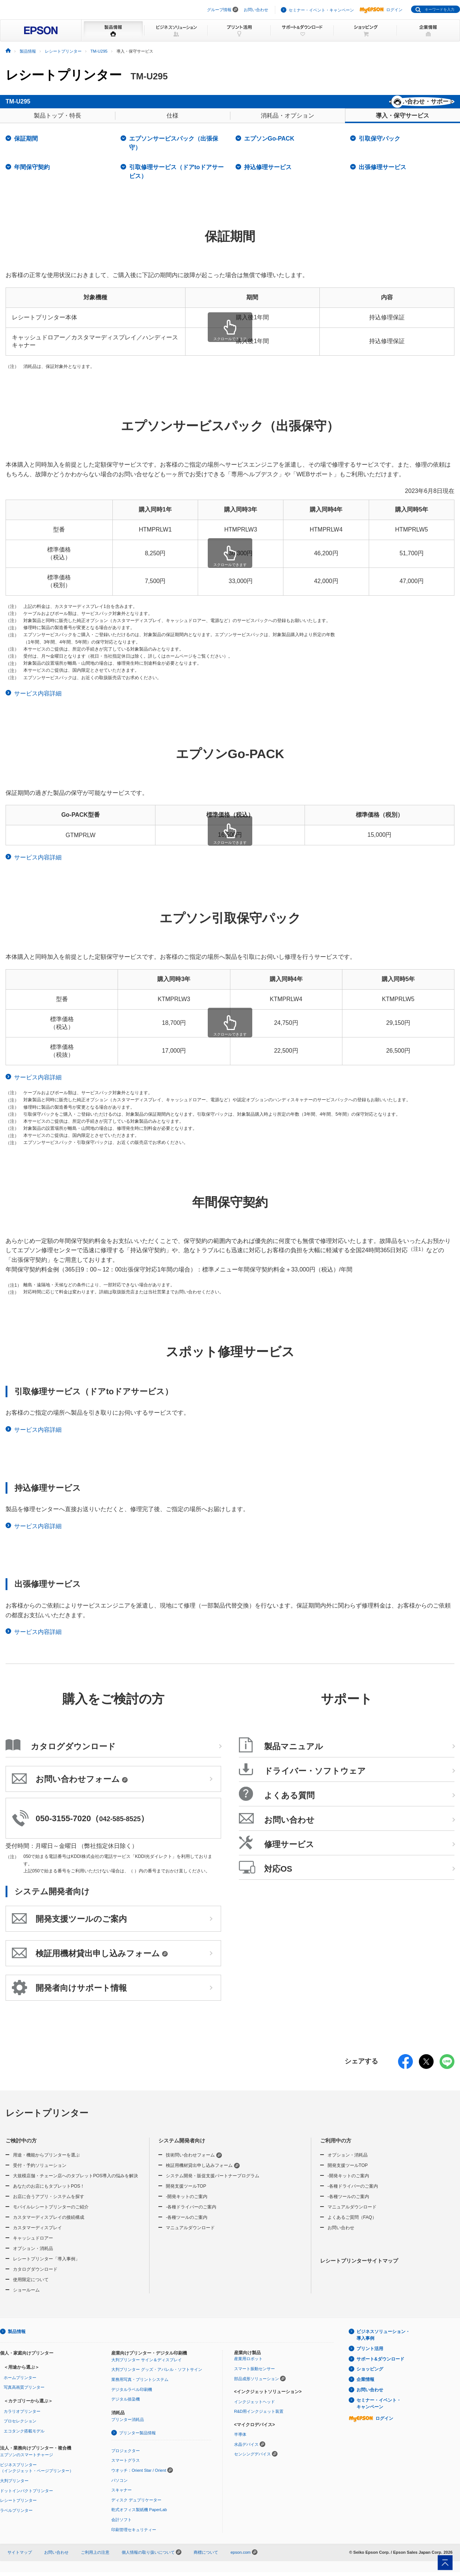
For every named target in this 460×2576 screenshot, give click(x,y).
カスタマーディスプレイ (37, 2233)
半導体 (240, 2439)
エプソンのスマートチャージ (26, 2460)
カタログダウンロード (35, 2274)
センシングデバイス (252, 2459)
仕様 (172, 121)
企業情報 (365, 2384)
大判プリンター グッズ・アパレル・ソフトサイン (156, 2374)
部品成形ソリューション (256, 2384)
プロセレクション (20, 2426)
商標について (206, 2557)
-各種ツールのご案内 (186, 2222)
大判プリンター (14, 2486)
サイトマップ (19, 2557)
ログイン (380, 9)
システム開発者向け (181, 2146)
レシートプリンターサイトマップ (359, 2266)
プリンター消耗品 (127, 2424)
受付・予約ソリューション (39, 2170)
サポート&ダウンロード (380, 2364)
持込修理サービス (268, 172)
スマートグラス (125, 2465)
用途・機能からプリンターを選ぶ (46, 2160)
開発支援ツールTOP (186, 2191)
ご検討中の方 (21, 2146)
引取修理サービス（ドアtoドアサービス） (176, 176)
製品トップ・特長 (57, 121)
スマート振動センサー (254, 2374)
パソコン (119, 2485)
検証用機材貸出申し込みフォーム (202, 2171)
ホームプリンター (20, 2383)
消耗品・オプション (287, 121)
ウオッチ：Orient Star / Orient (138, 2475)
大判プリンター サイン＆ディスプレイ (146, 2365)
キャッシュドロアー (33, 2243)
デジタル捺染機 (125, 2404)
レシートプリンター (64, 75)
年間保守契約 (32, 172)
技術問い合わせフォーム (193, 2160)
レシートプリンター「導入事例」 (46, 2264)
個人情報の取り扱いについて (151, 2557)
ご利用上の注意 (95, 2557)
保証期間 (26, 144)
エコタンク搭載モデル (24, 2436)
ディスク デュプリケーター (136, 2505)
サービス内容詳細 (38, 698)
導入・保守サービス (402, 121)
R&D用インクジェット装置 (258, 2416)
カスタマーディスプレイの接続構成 (48, 2222)
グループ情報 (219, 9)
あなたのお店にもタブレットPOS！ (49, 2191)
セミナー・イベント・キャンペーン (321, 10)
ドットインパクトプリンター (26, 2496)
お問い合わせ (256, 9)
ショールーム (26, 2295)
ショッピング (369, 2374)
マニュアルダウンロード (190, 2233)
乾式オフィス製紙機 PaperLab (139, 2515)
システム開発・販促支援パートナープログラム (212, 2181)
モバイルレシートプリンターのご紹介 (51, 2212)
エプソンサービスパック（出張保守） (173, 148)
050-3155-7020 (63, 1823)
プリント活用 (369, 2353)
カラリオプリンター (22, 2416)
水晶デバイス (246, 2449)
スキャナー (121, 2495)
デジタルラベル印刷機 (131, 2394)
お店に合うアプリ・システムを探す (48, 2201)
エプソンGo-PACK (269, 144)
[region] (230, 327)
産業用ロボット (248, 2364)
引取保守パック (379, 144)
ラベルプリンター (16, 2515)
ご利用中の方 (335, 2146)
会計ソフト (121, 2525)
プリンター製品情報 (137, 2438)
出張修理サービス (382, 172)
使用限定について (31, 2284)
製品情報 (17, 2336)
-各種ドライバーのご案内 (191, 2212)
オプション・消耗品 (33, 2253)
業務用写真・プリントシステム (139, 2384)
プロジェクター (125, 2456)
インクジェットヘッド (254, 2407)
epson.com (240, 2557)
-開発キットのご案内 (186, 2201)
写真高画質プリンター (24, 2392)
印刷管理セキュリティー (133, 2535)
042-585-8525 (120, 1824)
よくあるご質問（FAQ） (352, 2222)
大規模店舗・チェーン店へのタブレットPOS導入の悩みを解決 (75, 2181)
